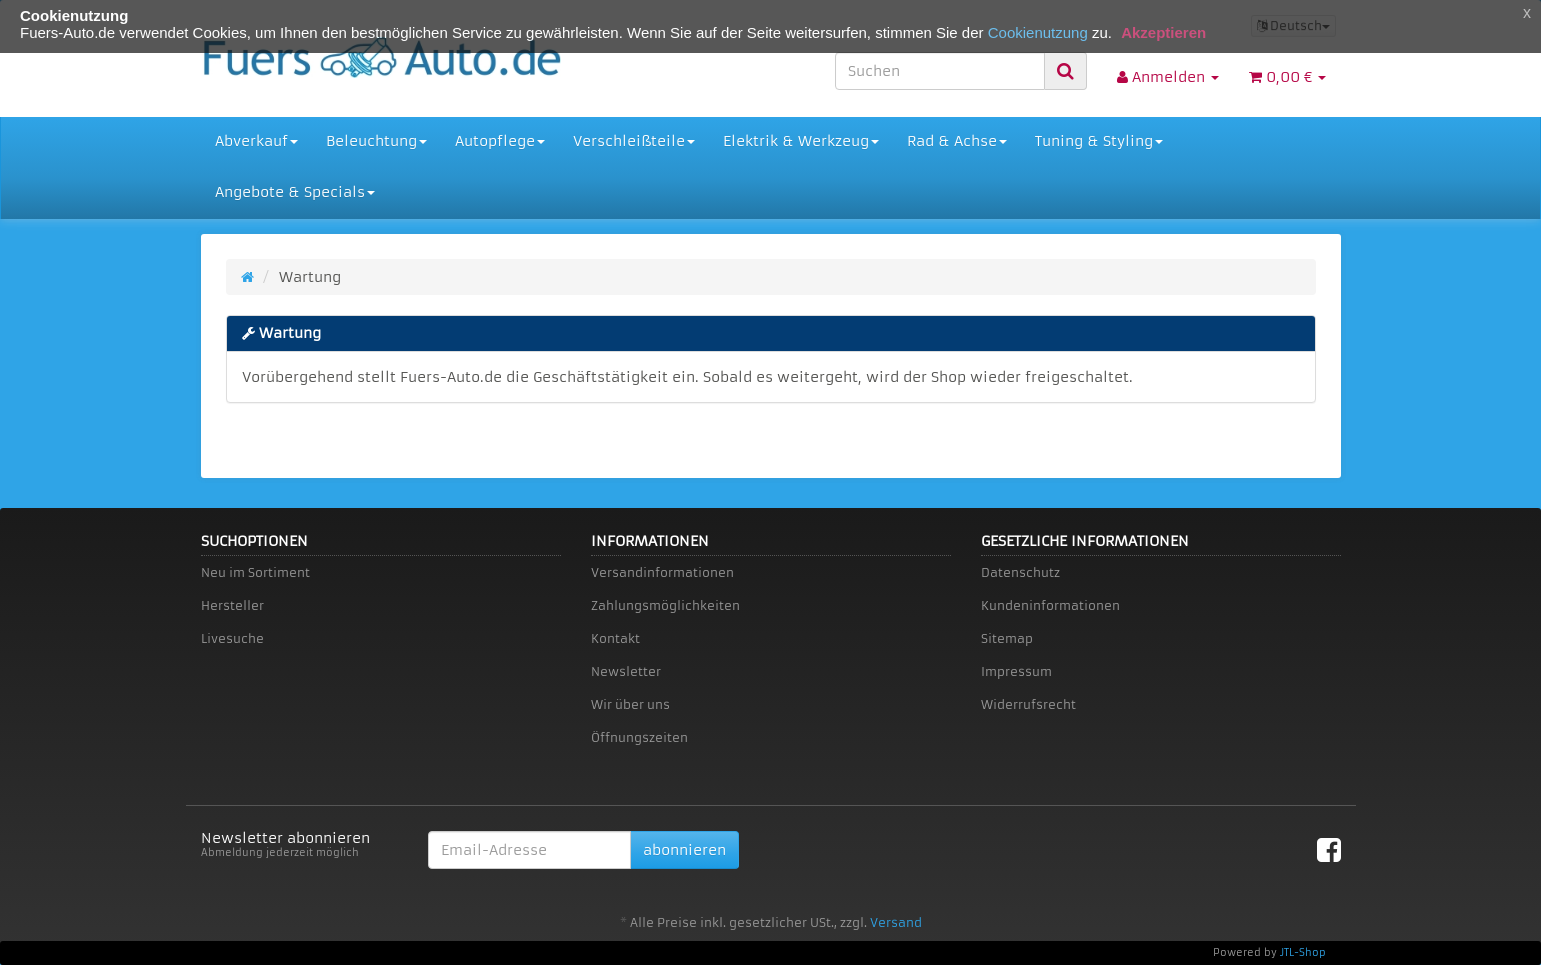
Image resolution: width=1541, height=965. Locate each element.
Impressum (1016, 671)
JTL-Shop (1303, 952)
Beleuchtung (376, 141)
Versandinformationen (662, 572)
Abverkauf (256, 141)
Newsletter (626, 671)
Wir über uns (630, 704)
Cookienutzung (1038, 32)
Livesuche (232, 638)
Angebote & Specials (295, 192)
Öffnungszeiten (639, 737)
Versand (896, 922)
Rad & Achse (957, 141)
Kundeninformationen (1050, 605)
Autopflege (500, 141)
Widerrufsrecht (1028, 704)
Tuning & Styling (1099, 141)
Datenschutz (1020, 572)
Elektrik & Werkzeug (801, 141)
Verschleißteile (634, 141)
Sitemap (1007, 638)
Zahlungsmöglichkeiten (665, 605)
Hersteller (232, 605)
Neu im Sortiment (255, 572)
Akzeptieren (1163, 32)
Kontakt (615, 638)
